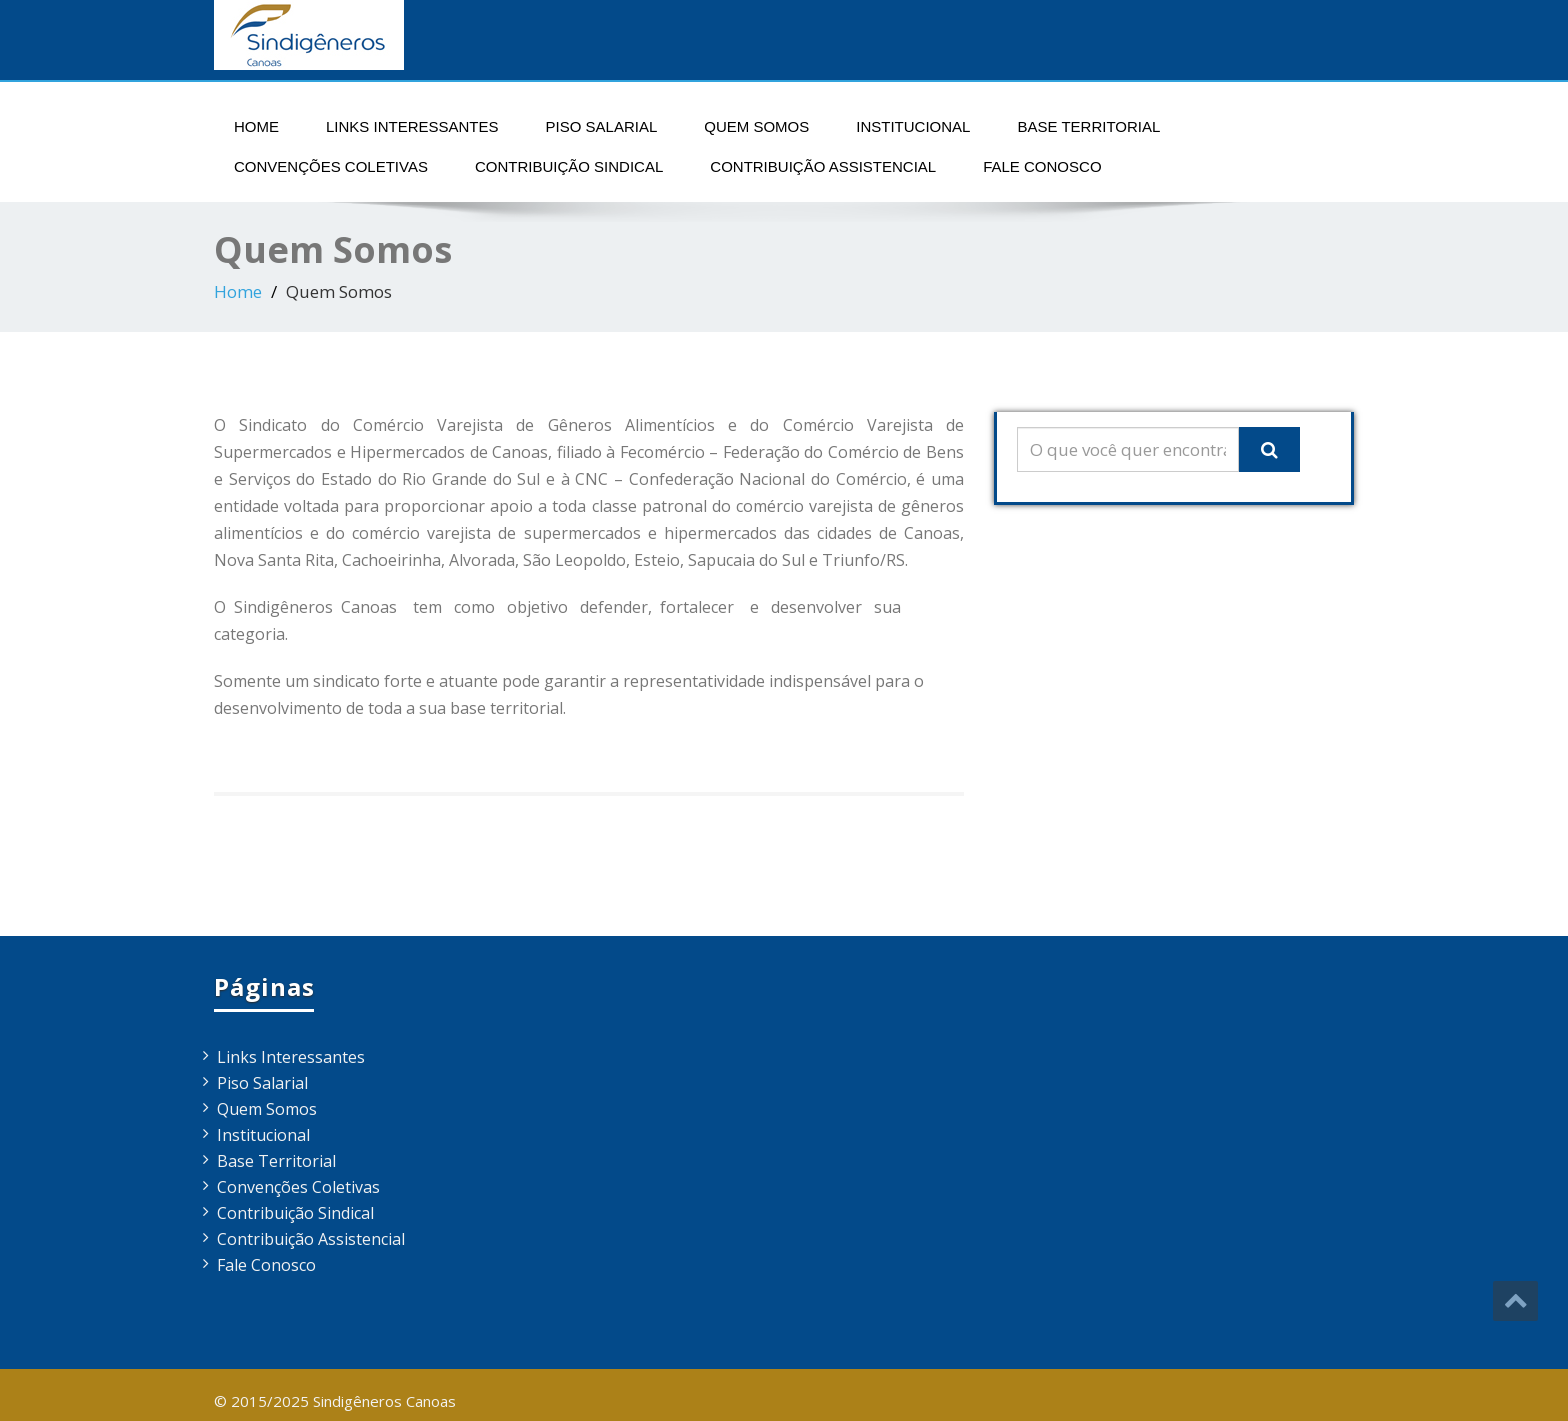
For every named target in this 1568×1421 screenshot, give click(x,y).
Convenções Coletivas (331, 166)
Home (256, 126)
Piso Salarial (602, 126)
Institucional (913, 126)
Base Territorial (1088, 126)
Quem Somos (756, 126)
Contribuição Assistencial (823, 166)
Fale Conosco (1042, 166)
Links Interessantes (412, 126)
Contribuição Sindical (569, 166)
